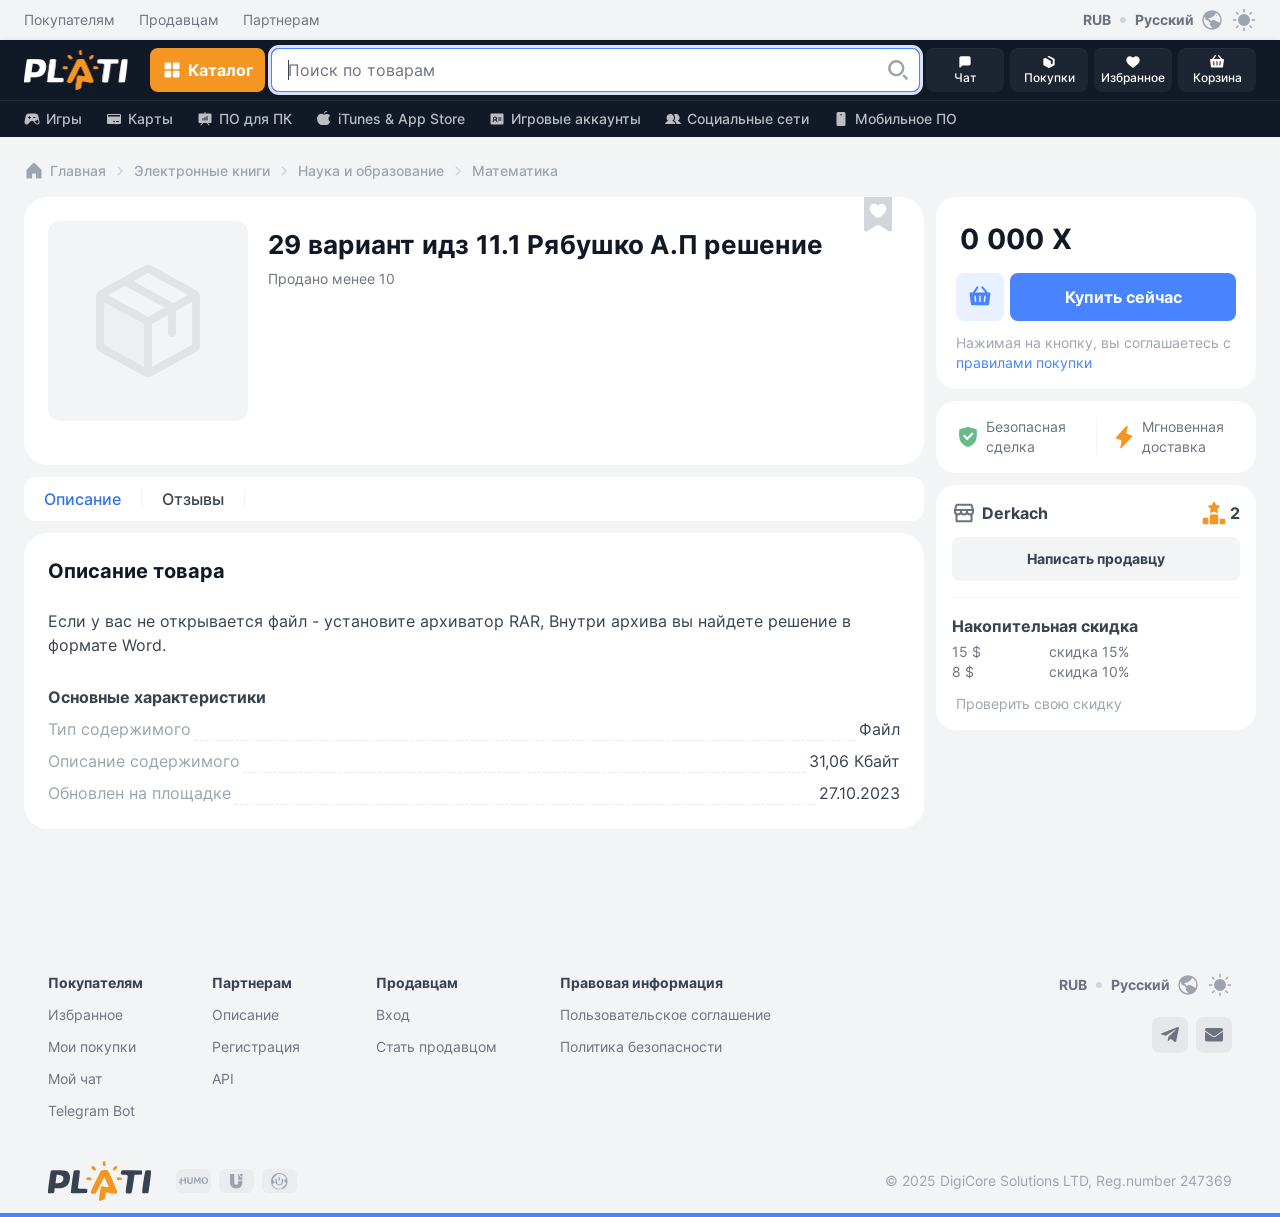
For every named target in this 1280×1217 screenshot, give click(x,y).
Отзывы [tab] (193, 499)
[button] (898, 70)
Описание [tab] (82, 499)
